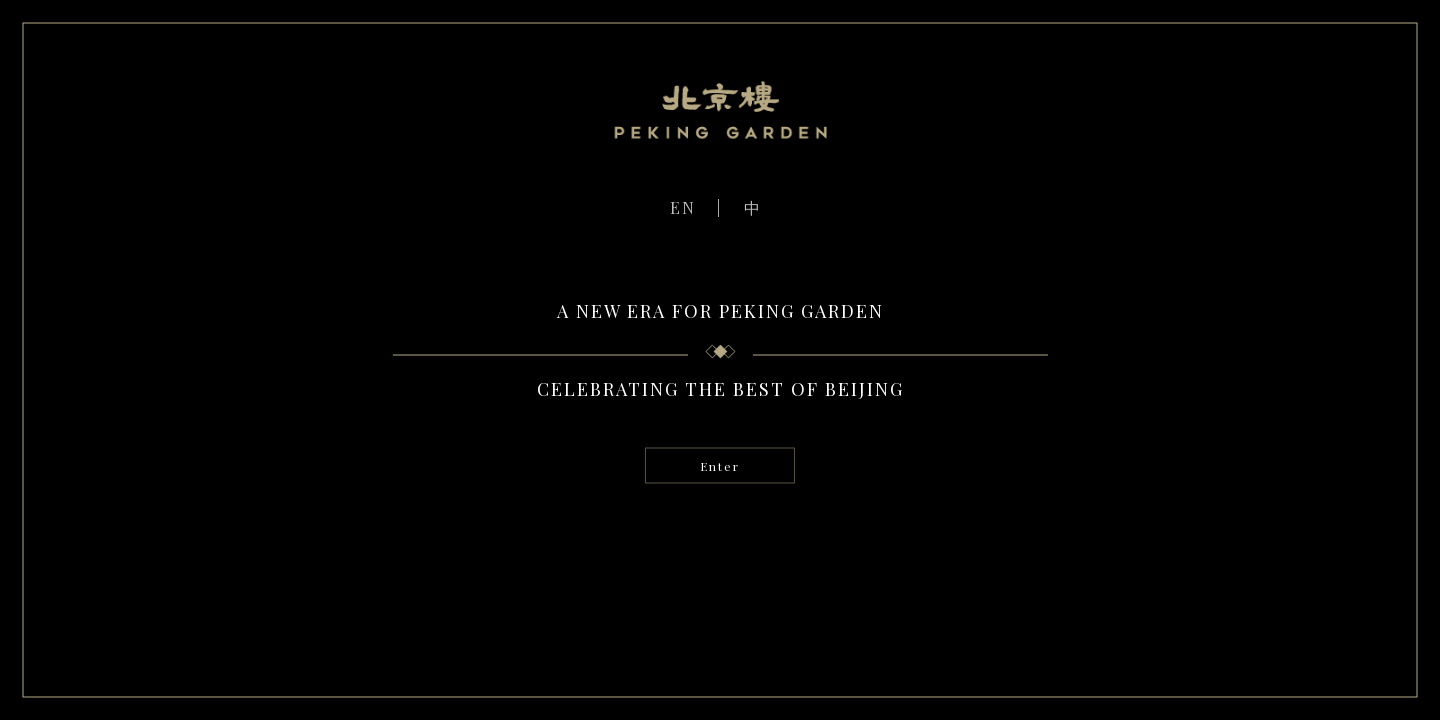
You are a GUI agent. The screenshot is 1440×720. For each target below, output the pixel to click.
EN (683, 207)
